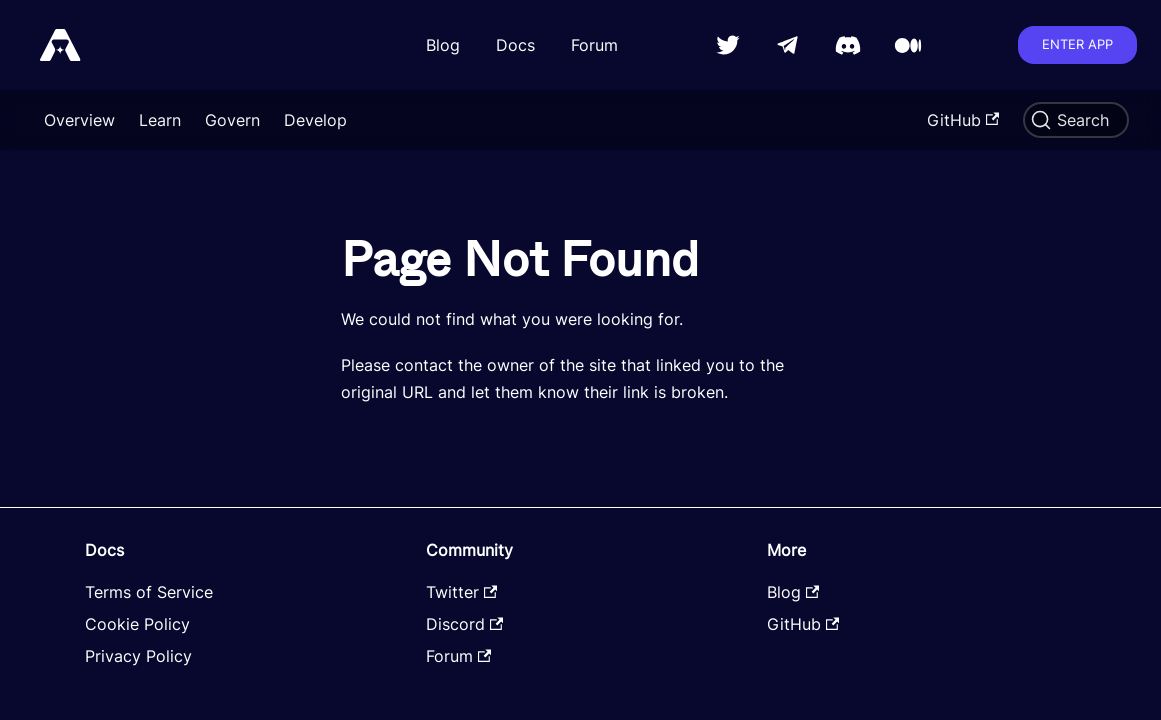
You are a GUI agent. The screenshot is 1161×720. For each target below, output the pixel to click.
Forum (594, 45)
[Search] (1076, 120)
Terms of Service (149, 592)
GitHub (963, 120)
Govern (232, 120)
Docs (515, 45)
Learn (160, 120)
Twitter (461, 592)
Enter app (1077, 44)
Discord (464, 624)
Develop (315, 120)
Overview (79, 120)
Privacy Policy (138, 656)
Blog (443, 45)
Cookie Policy (137, 624)
